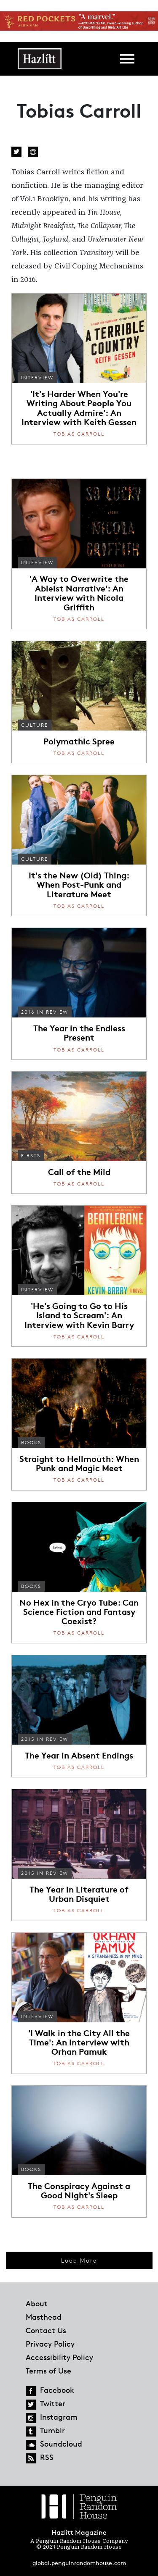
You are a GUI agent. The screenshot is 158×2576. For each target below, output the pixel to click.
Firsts (30, 1155)
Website (33, 152)
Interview (37, 377)
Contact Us (46, 2330)
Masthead (44, 2316)
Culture (34, 725)
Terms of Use (48, 2370)
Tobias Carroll (79, 434)
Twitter (16, 152)
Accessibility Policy (59, 2357)
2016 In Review (44, 1012)
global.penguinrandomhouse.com (79, 2562)
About (37, 2303)
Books (31, 1442)
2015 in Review (44, 1739)
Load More (79, 2260)
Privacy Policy (50, 2343)
